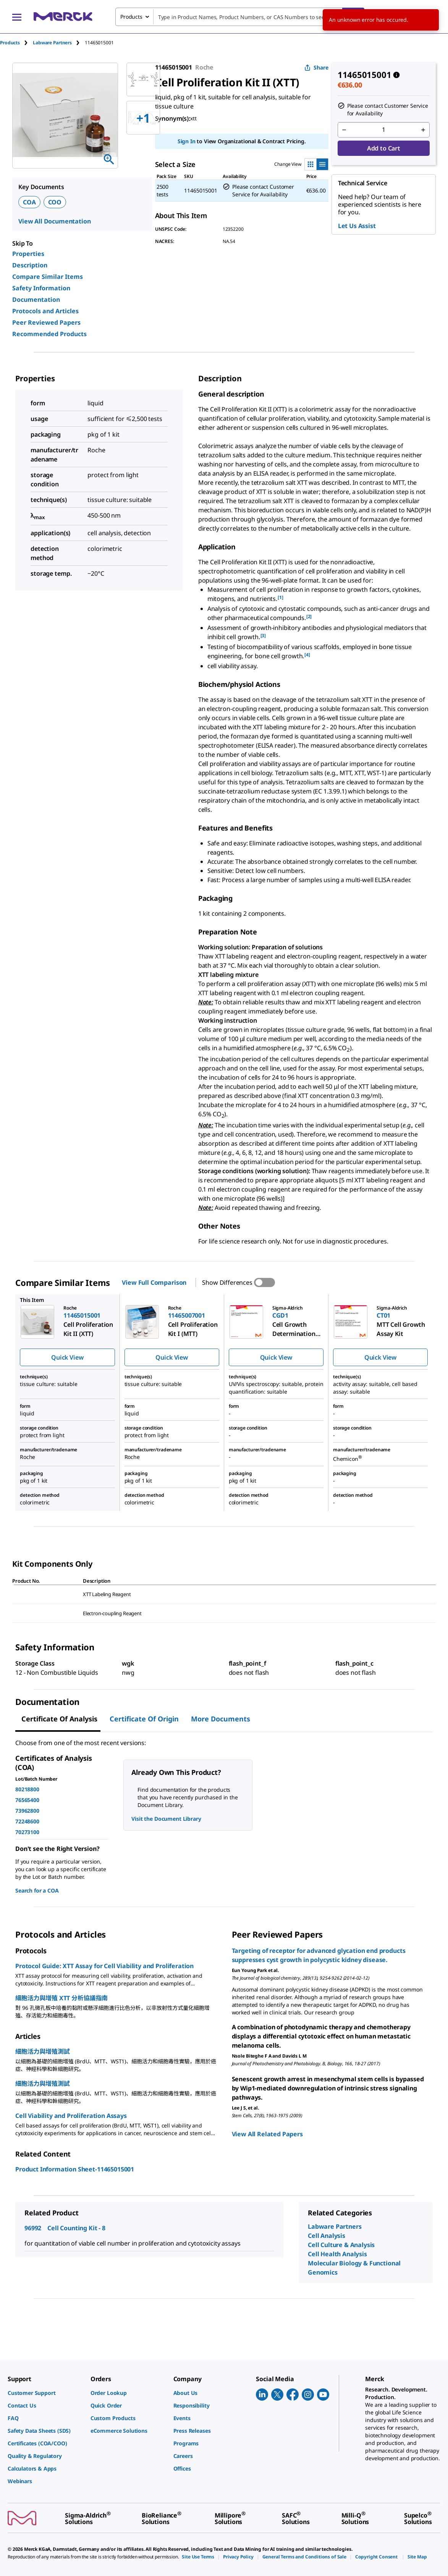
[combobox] (239, 17)
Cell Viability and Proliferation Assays (71, 2115)
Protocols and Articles (45, 311)
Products (10, 42)
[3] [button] (263, 635)
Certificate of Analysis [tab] (59, 1718)
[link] (45, 2392)
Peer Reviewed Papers (46, 322)
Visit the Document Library (166, 1818)
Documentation (36, 299)
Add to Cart (383, 148)
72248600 (27, 1821)
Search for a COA (36, 1890)
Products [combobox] (131, 16)
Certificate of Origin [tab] (144, 1718)
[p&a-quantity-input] (383, 130)
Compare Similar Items (47, 276)
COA (29, 202)
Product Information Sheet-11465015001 (74, 2169)
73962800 (27, 1810)
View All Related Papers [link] (267, 2134)
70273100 (27, 1832)
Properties (28, 253)
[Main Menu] (16, 16)
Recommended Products (49, 334)
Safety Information (41, 288)
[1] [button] (280, 597)
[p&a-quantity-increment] (423, 130)
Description (29, 265)
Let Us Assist (357, 226)
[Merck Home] (63, 16)
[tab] (16, 43)
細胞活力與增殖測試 (42, 2051)
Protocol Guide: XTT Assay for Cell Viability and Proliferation (104, 1966)
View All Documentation (54, 221)
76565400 (27, 1800)
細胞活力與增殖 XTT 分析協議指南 (61, 1998)
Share (316, 67)
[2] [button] (309, 616)
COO (55, 202)
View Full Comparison (154, 1282)
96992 (32, 2228)
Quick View (67, 1357)
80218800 (27, 1789)
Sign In (187, 141)
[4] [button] (307, 654)
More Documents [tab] (220, 1718)
